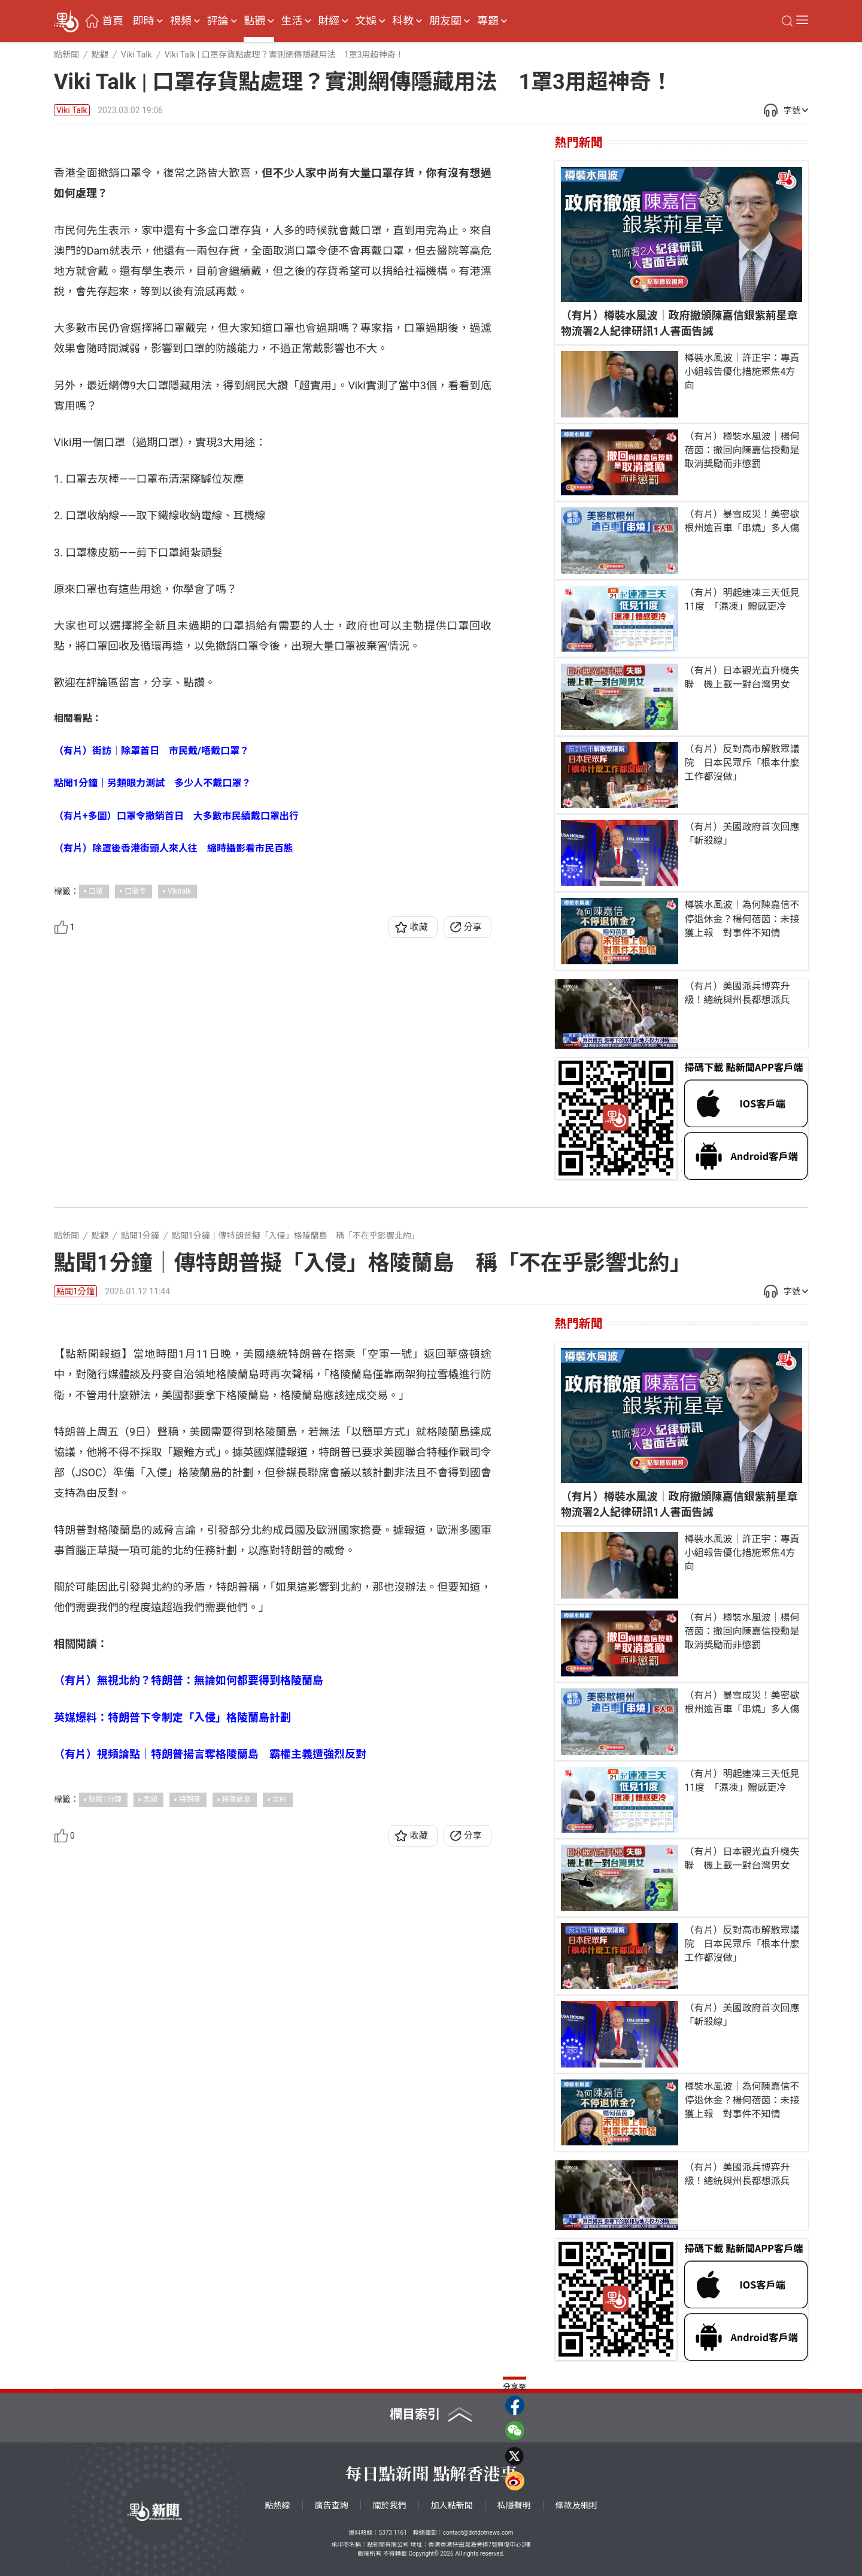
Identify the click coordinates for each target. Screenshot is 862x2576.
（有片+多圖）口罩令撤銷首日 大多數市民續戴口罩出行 (176, 1048)
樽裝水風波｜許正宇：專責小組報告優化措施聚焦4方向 (741, 371)
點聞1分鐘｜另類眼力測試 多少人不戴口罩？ (152, 1016)
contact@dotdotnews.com (478, 2532)
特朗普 (190, 2032)
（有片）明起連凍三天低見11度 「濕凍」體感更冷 (741, 599)
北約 (279, 2032)
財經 (328, 21)
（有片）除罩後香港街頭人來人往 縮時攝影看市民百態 (173, 1081)
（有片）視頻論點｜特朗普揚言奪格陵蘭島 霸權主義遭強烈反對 (210, 1986)
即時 (143, 21)
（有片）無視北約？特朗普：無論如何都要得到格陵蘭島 (188, 1913)
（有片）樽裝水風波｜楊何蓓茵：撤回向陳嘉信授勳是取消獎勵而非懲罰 (741, 450)
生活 (291, 21)
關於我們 (389, 2505)
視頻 (181, 21)
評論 (218, 21)
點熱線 (277, 2505)
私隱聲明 (514, 2505)
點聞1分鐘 (75, 1291)
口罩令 (135, 1123)
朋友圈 (445, 21)
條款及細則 (576, 2505)
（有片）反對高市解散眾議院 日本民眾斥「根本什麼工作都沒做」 (741, 762)
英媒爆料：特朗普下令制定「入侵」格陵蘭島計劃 (172, 1950)
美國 (150, 2032)
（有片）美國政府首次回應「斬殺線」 (741, 833)
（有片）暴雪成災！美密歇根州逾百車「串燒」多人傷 (741, 521)
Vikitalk (179, 1123)
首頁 (112, 21)
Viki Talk (71, 110)
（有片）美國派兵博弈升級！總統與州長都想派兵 (737, 993)
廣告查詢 (331, 2505)
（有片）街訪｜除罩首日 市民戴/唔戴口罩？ (151, 983)
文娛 (366, 21)
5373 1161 (392, 2532)
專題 (488, 21)
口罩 (96, 1123)
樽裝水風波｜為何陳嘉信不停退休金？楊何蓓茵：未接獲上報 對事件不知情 (741, 918)
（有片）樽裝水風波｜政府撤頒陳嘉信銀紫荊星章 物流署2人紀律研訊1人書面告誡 (681, 323)
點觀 (254, 21)
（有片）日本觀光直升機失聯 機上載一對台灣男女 (741, 677)
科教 (403, 21)
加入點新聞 (452, 2505)
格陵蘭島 (236, 2032)
